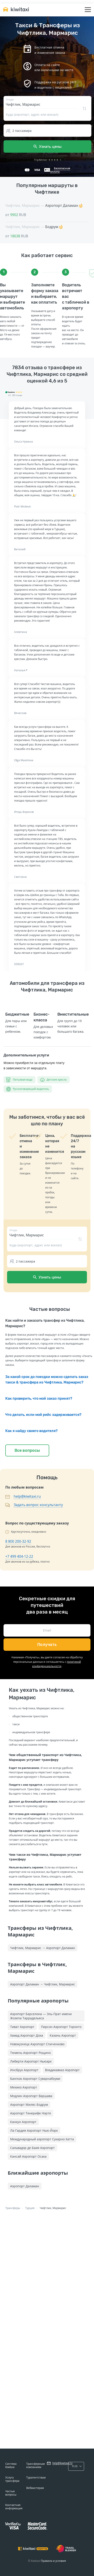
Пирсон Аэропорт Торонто (61, 2027)
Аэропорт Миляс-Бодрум (29, 2104)
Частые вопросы (10, 2492)
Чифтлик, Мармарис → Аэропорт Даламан (42, 1948)
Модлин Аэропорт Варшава (31, 2096)
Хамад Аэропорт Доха (26, 2035)
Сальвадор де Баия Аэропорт (32, 2148)
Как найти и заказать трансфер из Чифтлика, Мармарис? (45, 1323)
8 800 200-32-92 (18, 1541)
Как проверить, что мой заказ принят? (38, 1398)
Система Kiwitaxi (11, 2465)
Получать (47, 1644)
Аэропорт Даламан (24, 2186)
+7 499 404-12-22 (19, 1556)
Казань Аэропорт (63, 2035)
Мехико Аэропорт (23, 2087)
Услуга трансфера (12, 2479)
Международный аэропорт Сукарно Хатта (42, 2139)
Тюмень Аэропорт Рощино (30, 2053)
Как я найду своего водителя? (31, 1431)
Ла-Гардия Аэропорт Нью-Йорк (34, 2130)
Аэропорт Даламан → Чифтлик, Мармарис (42, 1984)
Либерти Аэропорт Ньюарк (31, 2061)
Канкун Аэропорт (23, 2122)
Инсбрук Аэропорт (24, 2070)
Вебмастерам (35, 2488)
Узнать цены (48, 146)
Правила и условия (53, 2561)
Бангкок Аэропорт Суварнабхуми (35, 2078)
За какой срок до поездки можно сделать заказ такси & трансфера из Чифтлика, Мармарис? (46, 1379)
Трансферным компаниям (35, 2465)
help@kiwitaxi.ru (27, 1496)
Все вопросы (27, 1450)
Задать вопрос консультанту (38, 1504)
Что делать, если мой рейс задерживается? (43, 1415)
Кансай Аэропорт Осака (28, 2156)
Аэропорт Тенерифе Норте (30, 2113)
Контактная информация (14, 2506)
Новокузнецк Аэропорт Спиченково (37, 2044)
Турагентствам (36, 2477)
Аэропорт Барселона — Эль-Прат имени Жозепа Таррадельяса (41, 2016)
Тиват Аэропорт (22, 2027)
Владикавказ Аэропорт (62, 2070)
